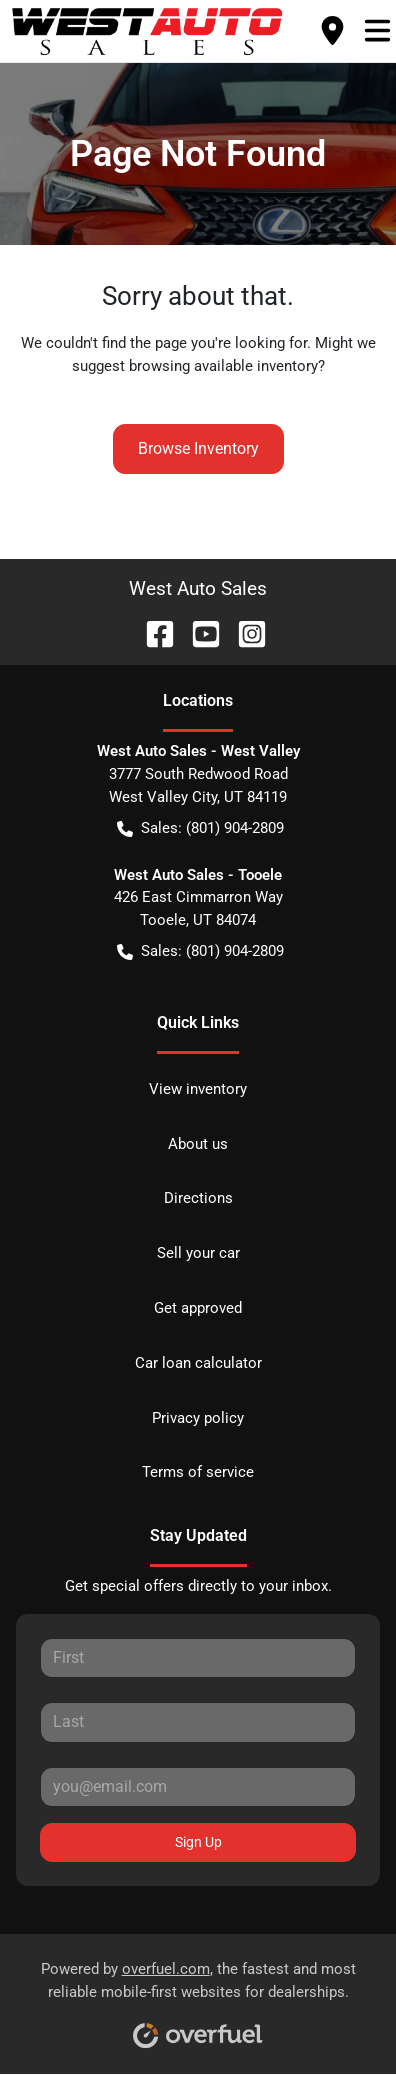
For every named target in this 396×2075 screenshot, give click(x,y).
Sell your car (198, 1253)
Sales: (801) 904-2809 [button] (200, 828)
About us (198, 1144)
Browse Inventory (198, 448)
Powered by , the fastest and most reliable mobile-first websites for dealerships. (198, 1997)
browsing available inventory (223, 366)
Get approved (198, 1308)
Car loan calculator (198, 1363)
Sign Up (198, 1842)
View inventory (198, 1089)
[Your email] (198, 1787)
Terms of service (198, 1472)
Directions (198, 1198)
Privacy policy (198, 1418)
